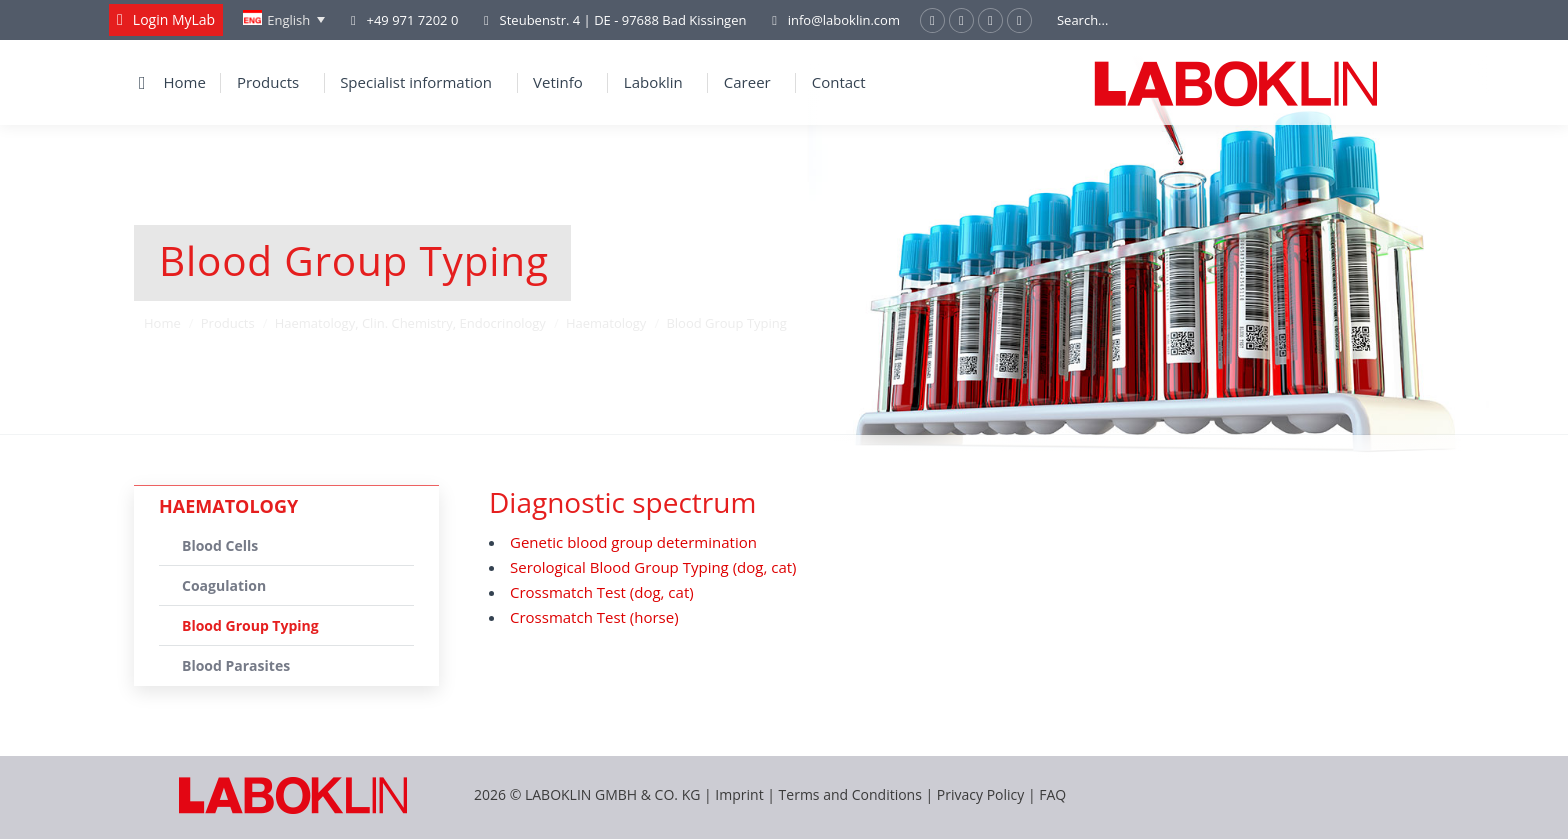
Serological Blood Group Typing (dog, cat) (653, 567)
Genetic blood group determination (633, 542)
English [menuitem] (288, 20)
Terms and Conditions (852, 794)
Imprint (739, 794)
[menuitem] (284, 20)
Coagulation (224, 585)
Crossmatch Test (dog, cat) (602, 592)
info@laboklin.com (833, 20)
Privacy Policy (980, 794)
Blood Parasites (236, 665)
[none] (284, 20)
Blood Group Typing (250, 625)
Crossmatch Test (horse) (594, 617)
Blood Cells (220, 545)
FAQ (1052, 794)
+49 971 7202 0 (412, 20)
